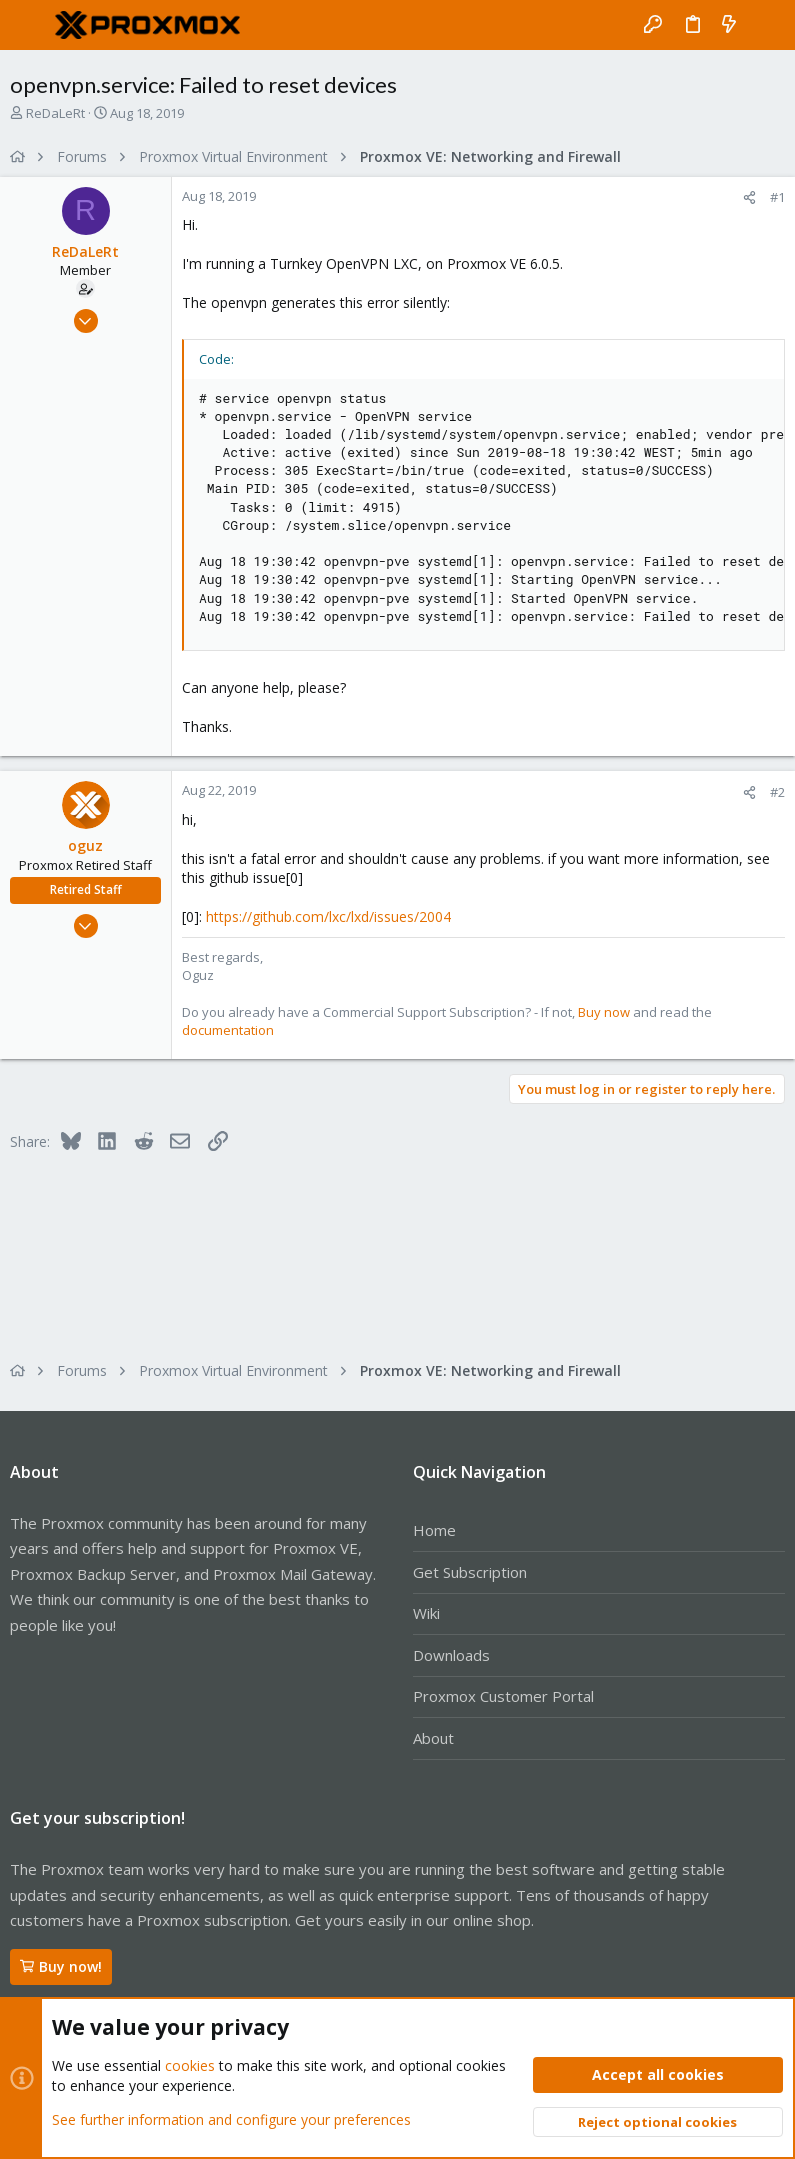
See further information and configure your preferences (231, 2118)
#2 (777, 792)
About (433, 1738)
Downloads (451, 1655)
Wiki (426, 1613)
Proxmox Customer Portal (503, 1696)
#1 (777, 197)
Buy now (604, 1012)
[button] (30, 25)
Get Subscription (470, 1572)
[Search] (765, 25)
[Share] (749, 197)
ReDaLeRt (55, 113)
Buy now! (61, 1966)
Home (434, 1530)
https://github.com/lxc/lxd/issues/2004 (328, 916)
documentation (228, 1030)
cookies (190, 2065)
